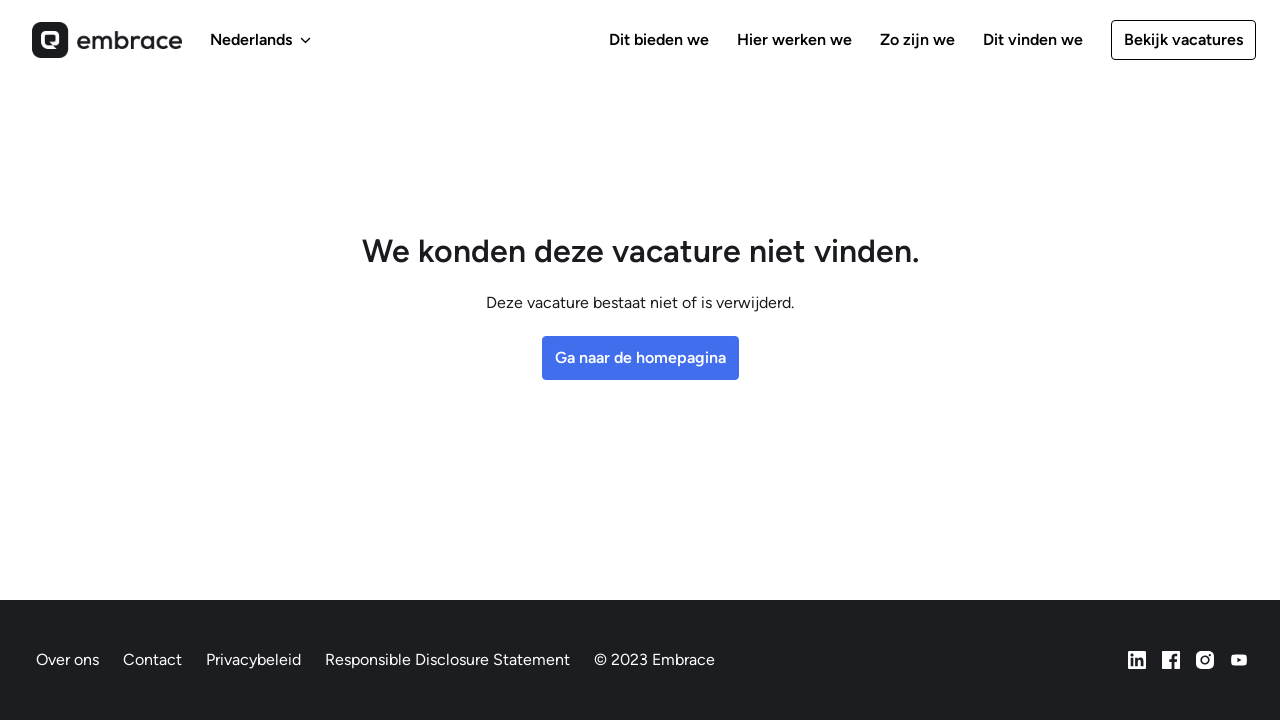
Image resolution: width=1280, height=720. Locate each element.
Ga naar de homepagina (640, 357)
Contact (152, 659)
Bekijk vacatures (1183, 39)
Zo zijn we (917, 39)
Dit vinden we (1033, 39)
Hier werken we (794, 39)
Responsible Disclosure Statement (447, 659)
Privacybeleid (253, 659)
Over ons (67, 659)
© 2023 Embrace (654, 659)
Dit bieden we (659, 39)
